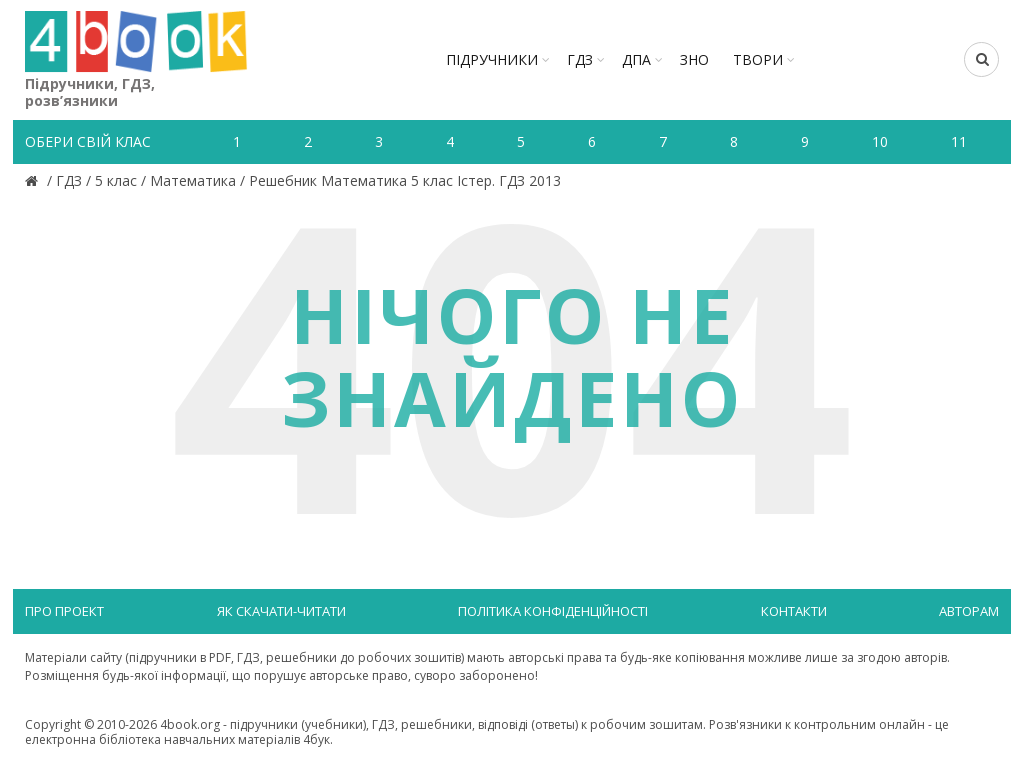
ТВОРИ (758, 59)
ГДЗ (580, 59)
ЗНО (694, 59)
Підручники (492, 59)
